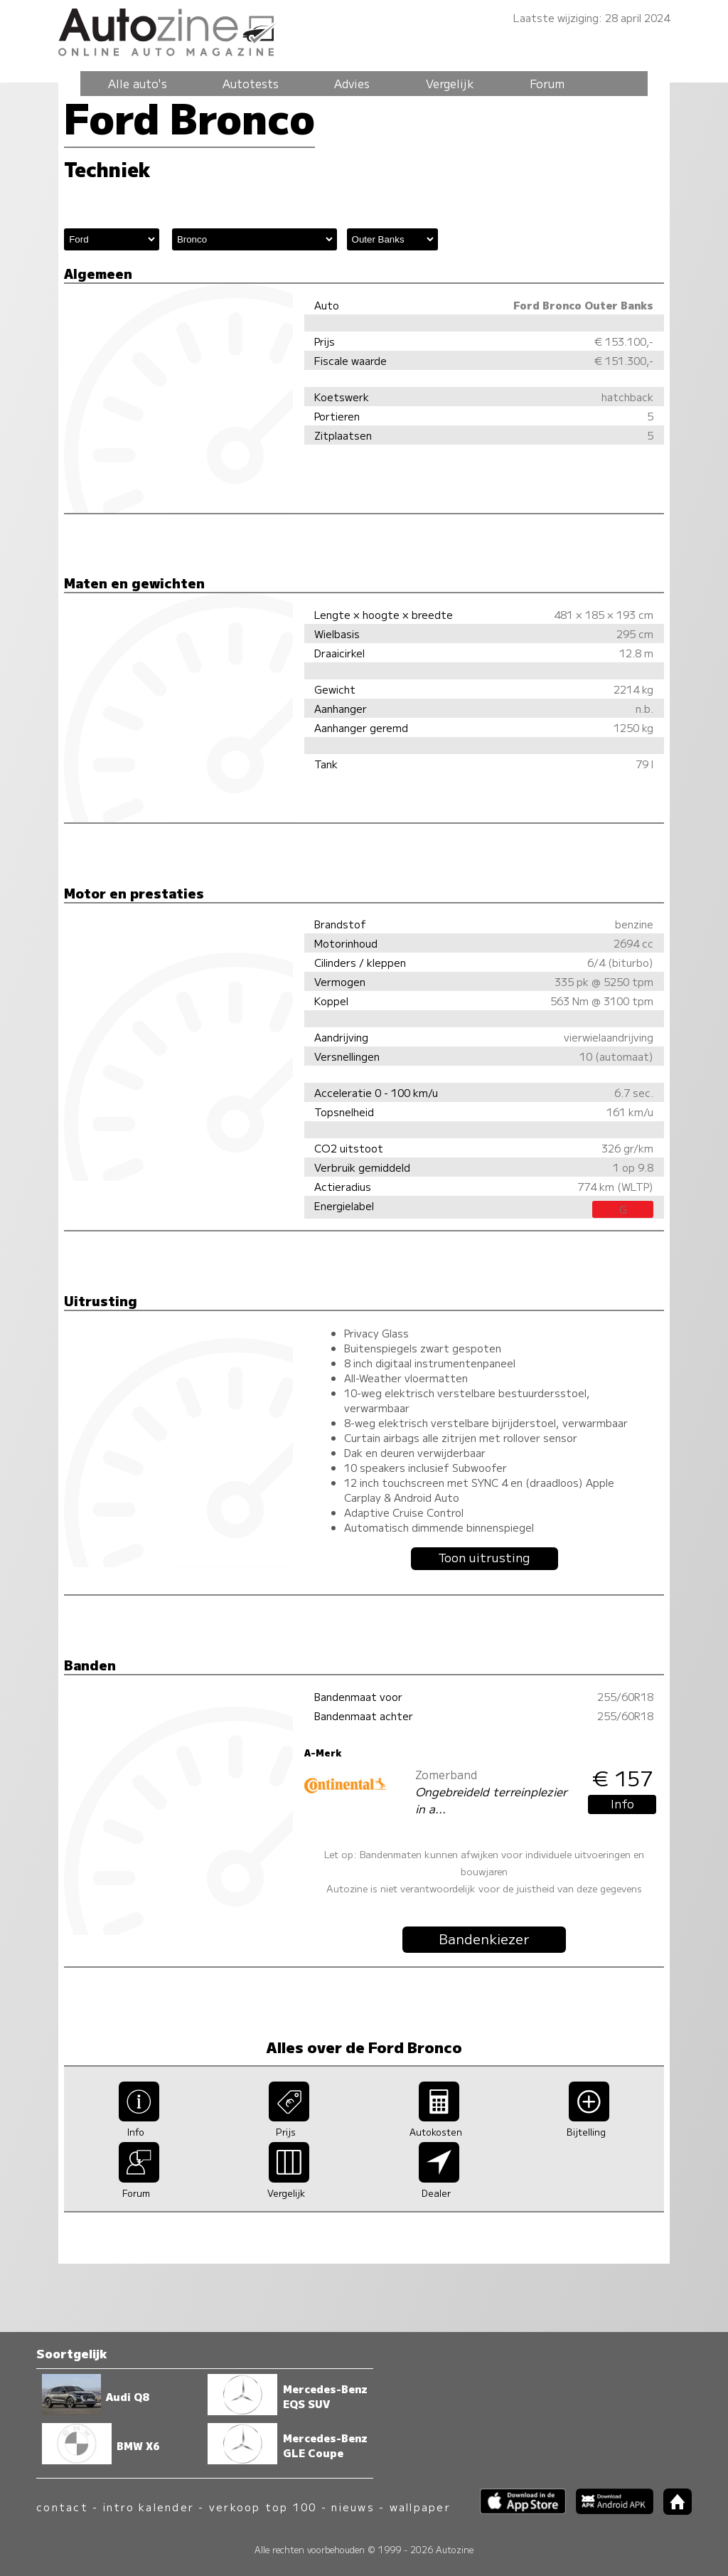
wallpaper (420, 2506)
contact (62, 2506)
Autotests (251, 83)
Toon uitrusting (484, 1557)
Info (622, 1803)
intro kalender (148, 2506)
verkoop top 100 (263, 2506)
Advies (352, 83)
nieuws (352, 2506)
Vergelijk (450, 83)
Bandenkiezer (484, 1939)
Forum (547, 83)
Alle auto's (137, 83)
